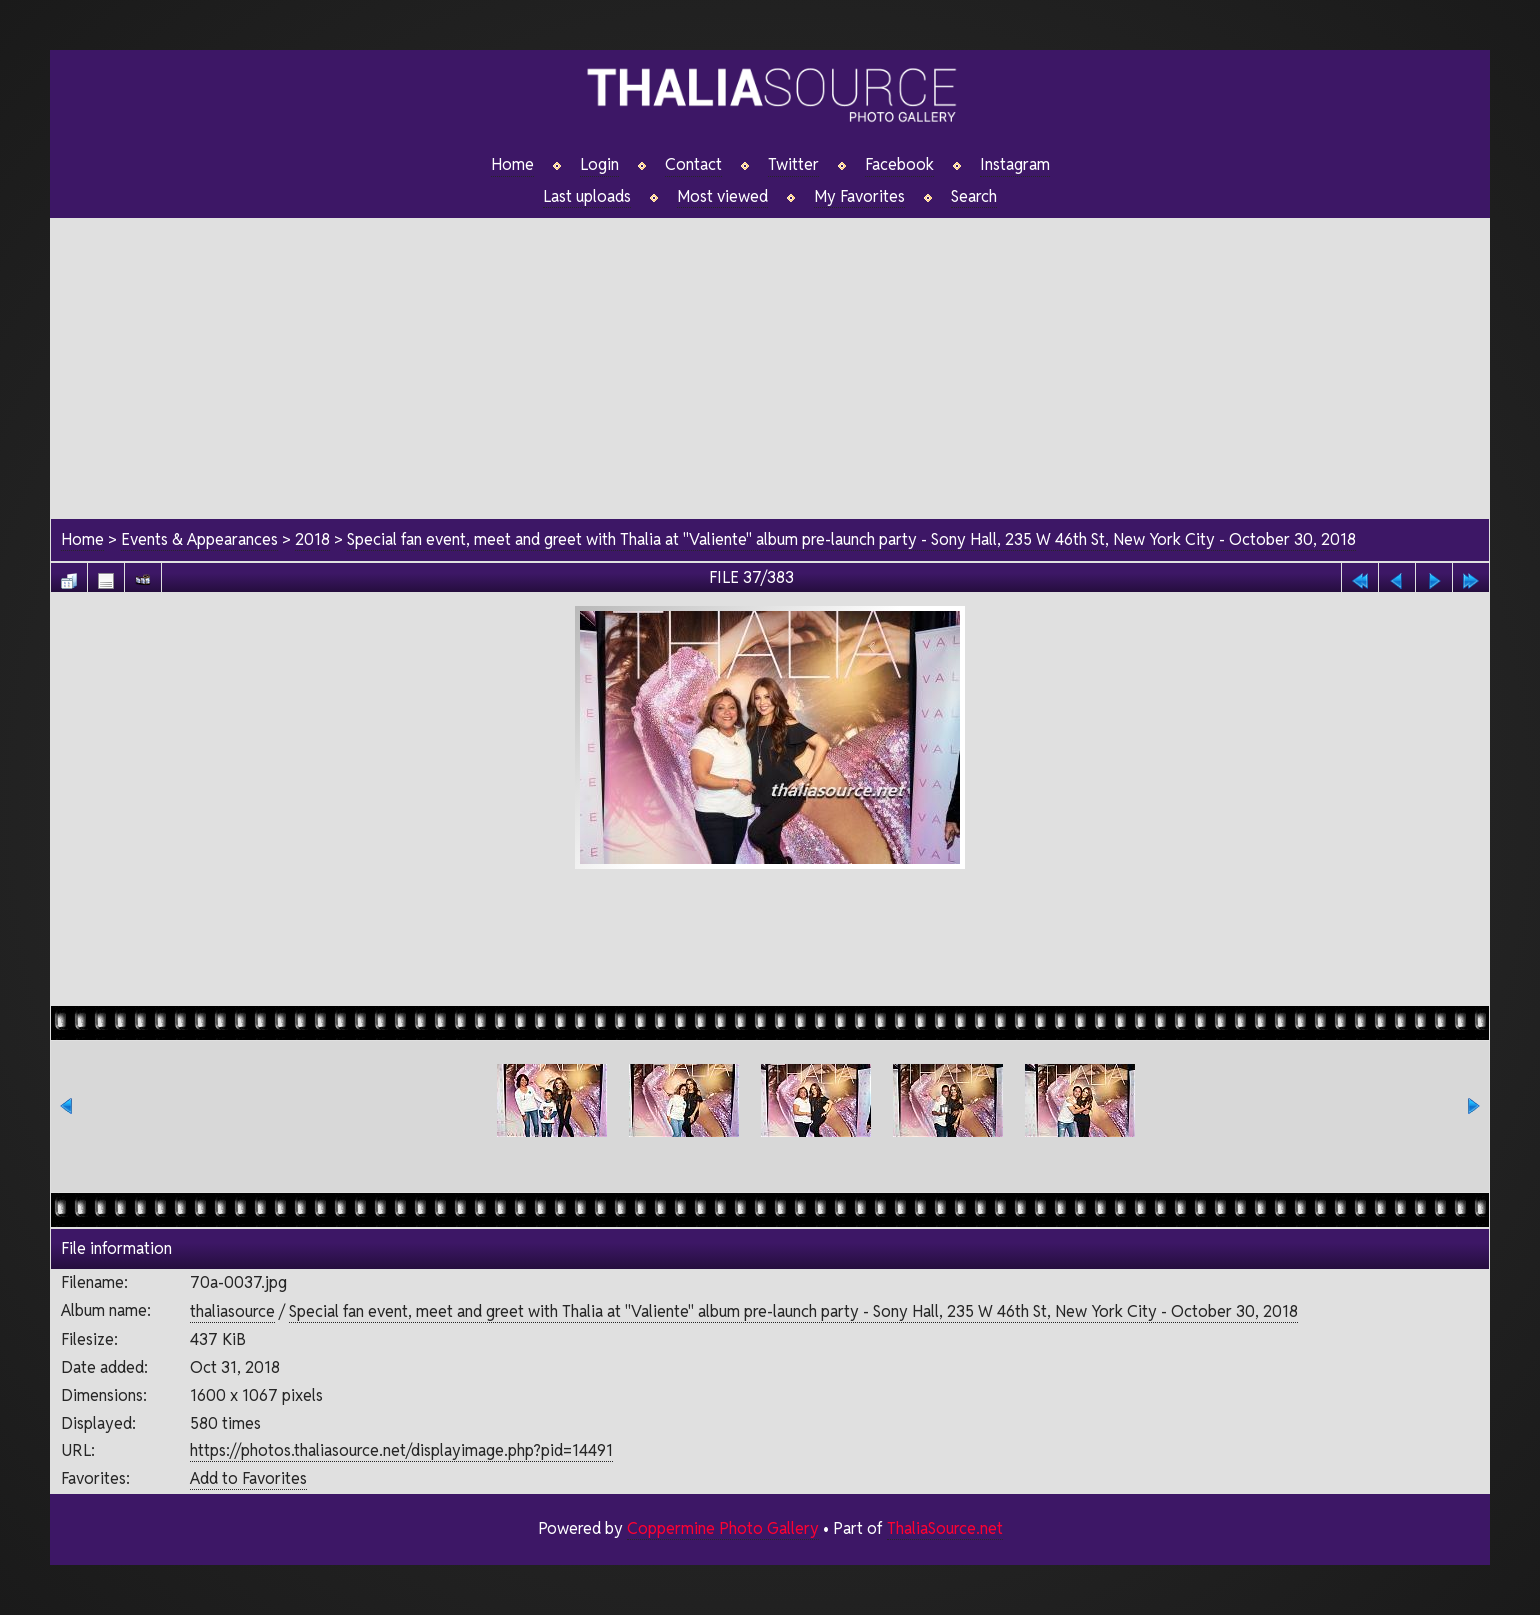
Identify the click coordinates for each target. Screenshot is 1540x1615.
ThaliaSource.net (944, 1528)
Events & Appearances (199, 540)
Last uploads (587, 197)
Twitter (793, 165)
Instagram (1015, 165)
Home (512, 165)
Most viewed (722, 197)
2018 (312, 540)
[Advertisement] (770, 359)
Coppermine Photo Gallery (722, 1528)
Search (974, 197)
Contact (693, 165)
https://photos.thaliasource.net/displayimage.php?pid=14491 (400, 1451)
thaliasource (231, 1311)
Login (599, 165)
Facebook (899, 165)
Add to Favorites (247, 1478)
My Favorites (859, 197)
